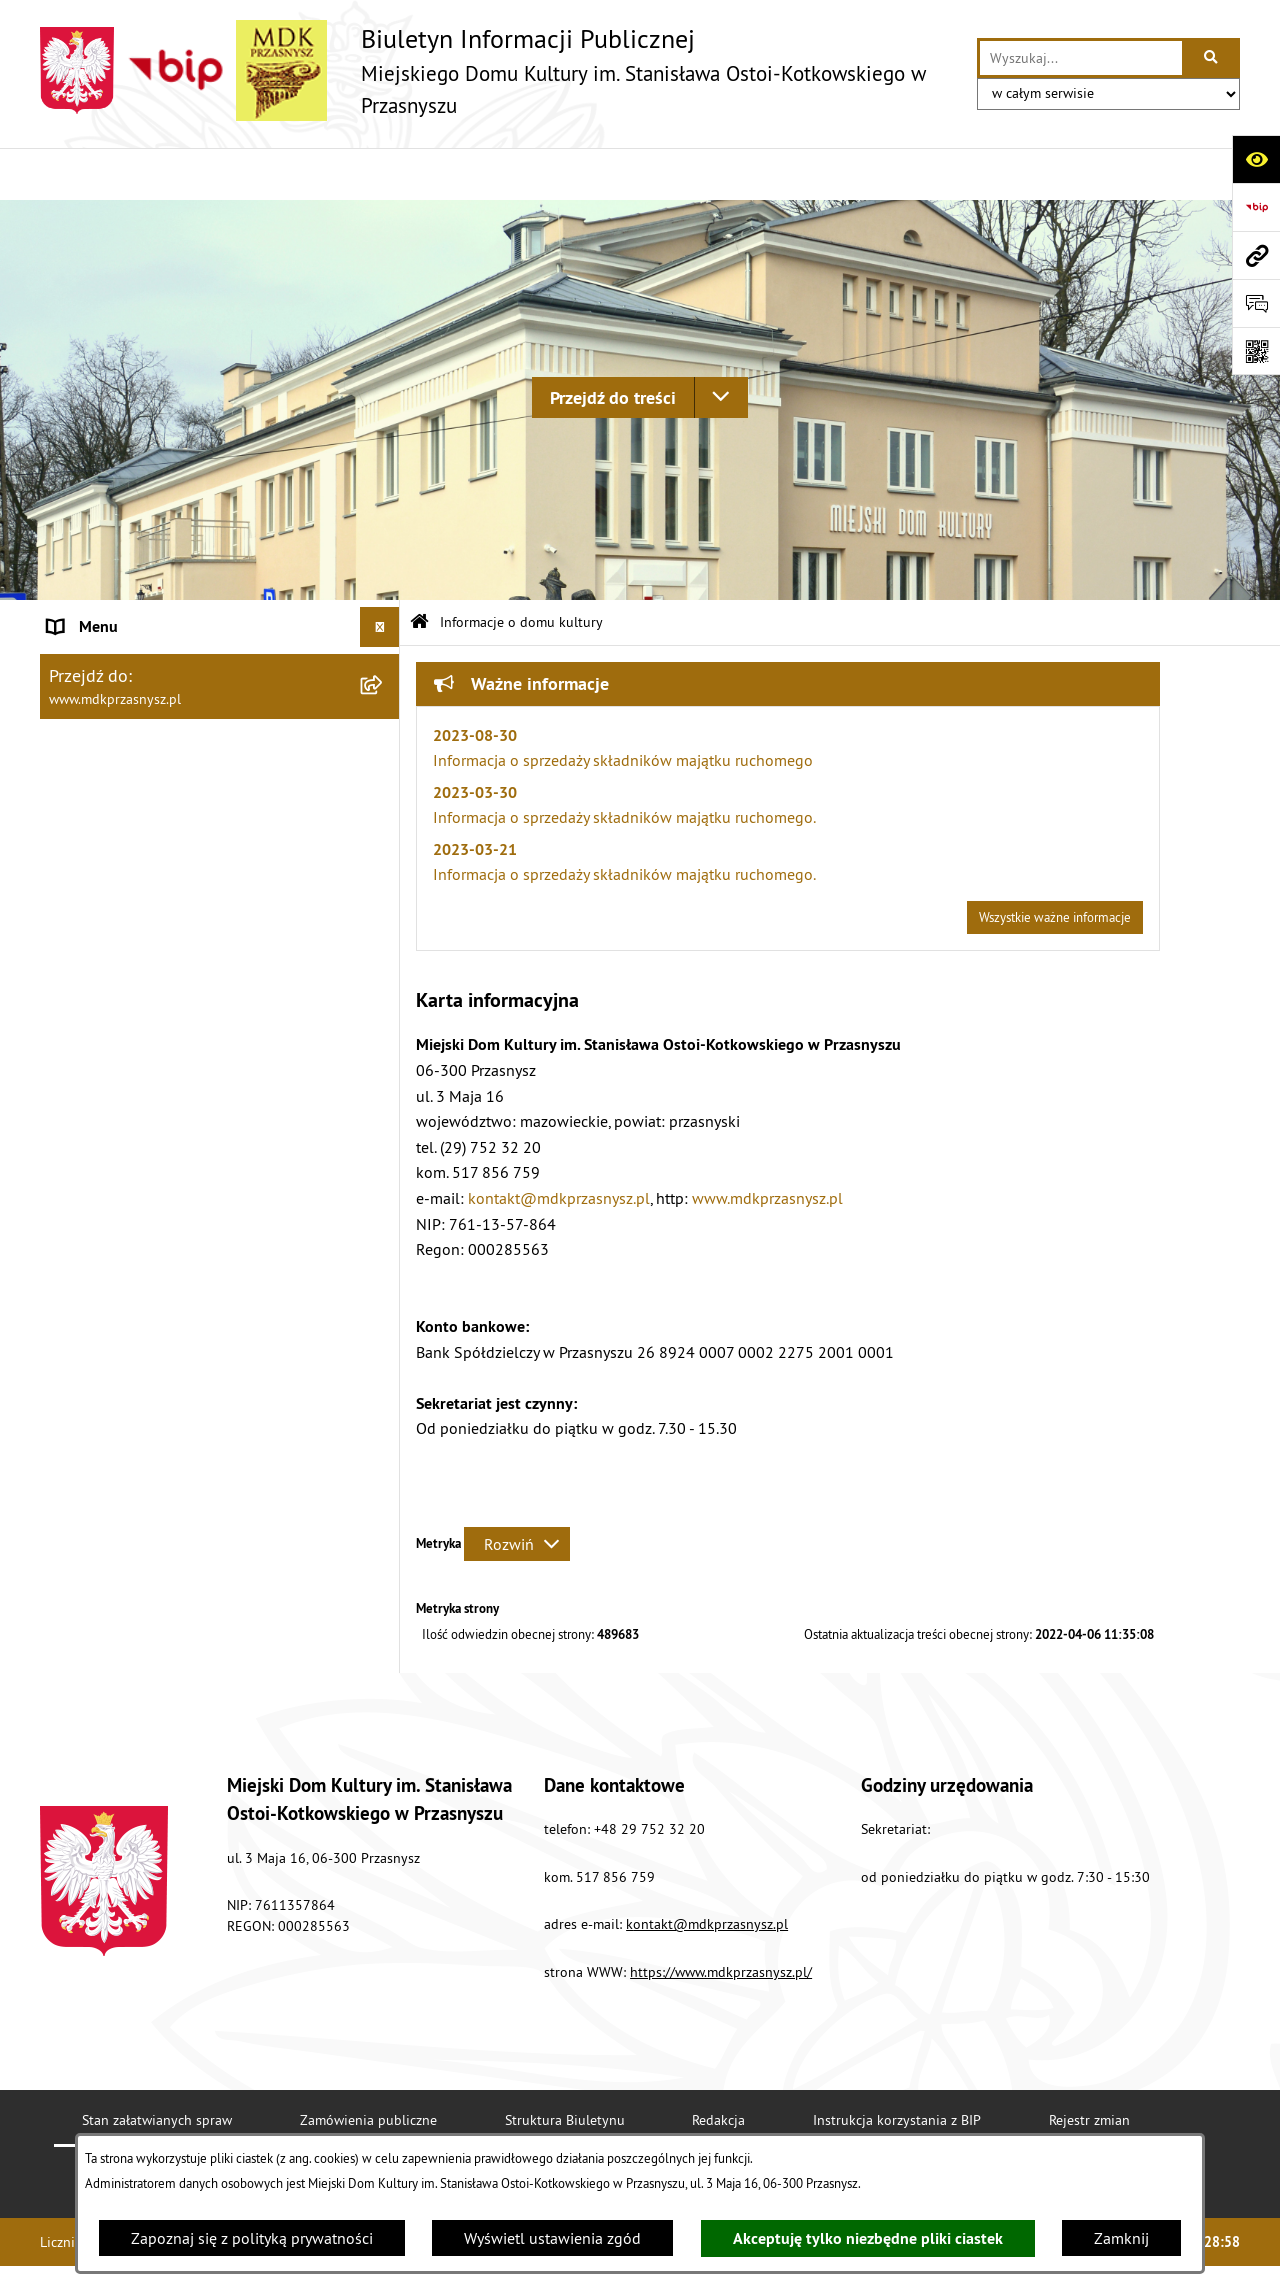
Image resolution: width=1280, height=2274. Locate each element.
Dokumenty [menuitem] (87, 1080)
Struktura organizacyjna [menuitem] (128, 760)
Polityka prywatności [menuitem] (118, 960)
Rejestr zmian (1089, 2068)
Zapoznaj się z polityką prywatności (252, 2238)
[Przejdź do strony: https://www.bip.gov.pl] (1256, 207)
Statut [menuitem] (68, 720)
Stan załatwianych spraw (157, 2068)
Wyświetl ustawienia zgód (552, 2238)
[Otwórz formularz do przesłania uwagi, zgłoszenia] (1256, 303)
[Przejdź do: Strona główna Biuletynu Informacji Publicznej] (419, 570)
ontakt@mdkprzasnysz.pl (710, 1872)
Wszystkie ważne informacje (1055, 865)
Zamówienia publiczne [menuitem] (125, 1040)
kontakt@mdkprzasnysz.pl (559, 1145)
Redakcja (718, 2068)
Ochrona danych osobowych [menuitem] (144, 1000)
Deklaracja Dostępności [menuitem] (127, 840)
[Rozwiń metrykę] (517, 1491)
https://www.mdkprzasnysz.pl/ (721, 1920)
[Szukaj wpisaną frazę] (1212, 58)
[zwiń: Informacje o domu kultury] (384, 615)
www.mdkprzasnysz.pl (767, 1145)
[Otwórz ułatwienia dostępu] (1256, 159)
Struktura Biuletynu (565, 2068)
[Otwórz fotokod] (1256, 351)
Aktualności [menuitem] (88, 800)
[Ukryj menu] (380, 575)
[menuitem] (220, 667)
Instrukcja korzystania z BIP (897, 2068)
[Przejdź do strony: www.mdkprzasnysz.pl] (1256, 255)
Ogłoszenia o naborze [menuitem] (122, 1120)
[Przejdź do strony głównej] (498, 70)
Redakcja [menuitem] (78, 880)
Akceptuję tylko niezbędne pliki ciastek (868, 2238)
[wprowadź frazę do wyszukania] (1081, 58)
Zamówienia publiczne (368, 2068)
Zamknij (1121, 2238)
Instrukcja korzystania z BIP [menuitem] (141, 920)
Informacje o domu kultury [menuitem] (139, 615)
